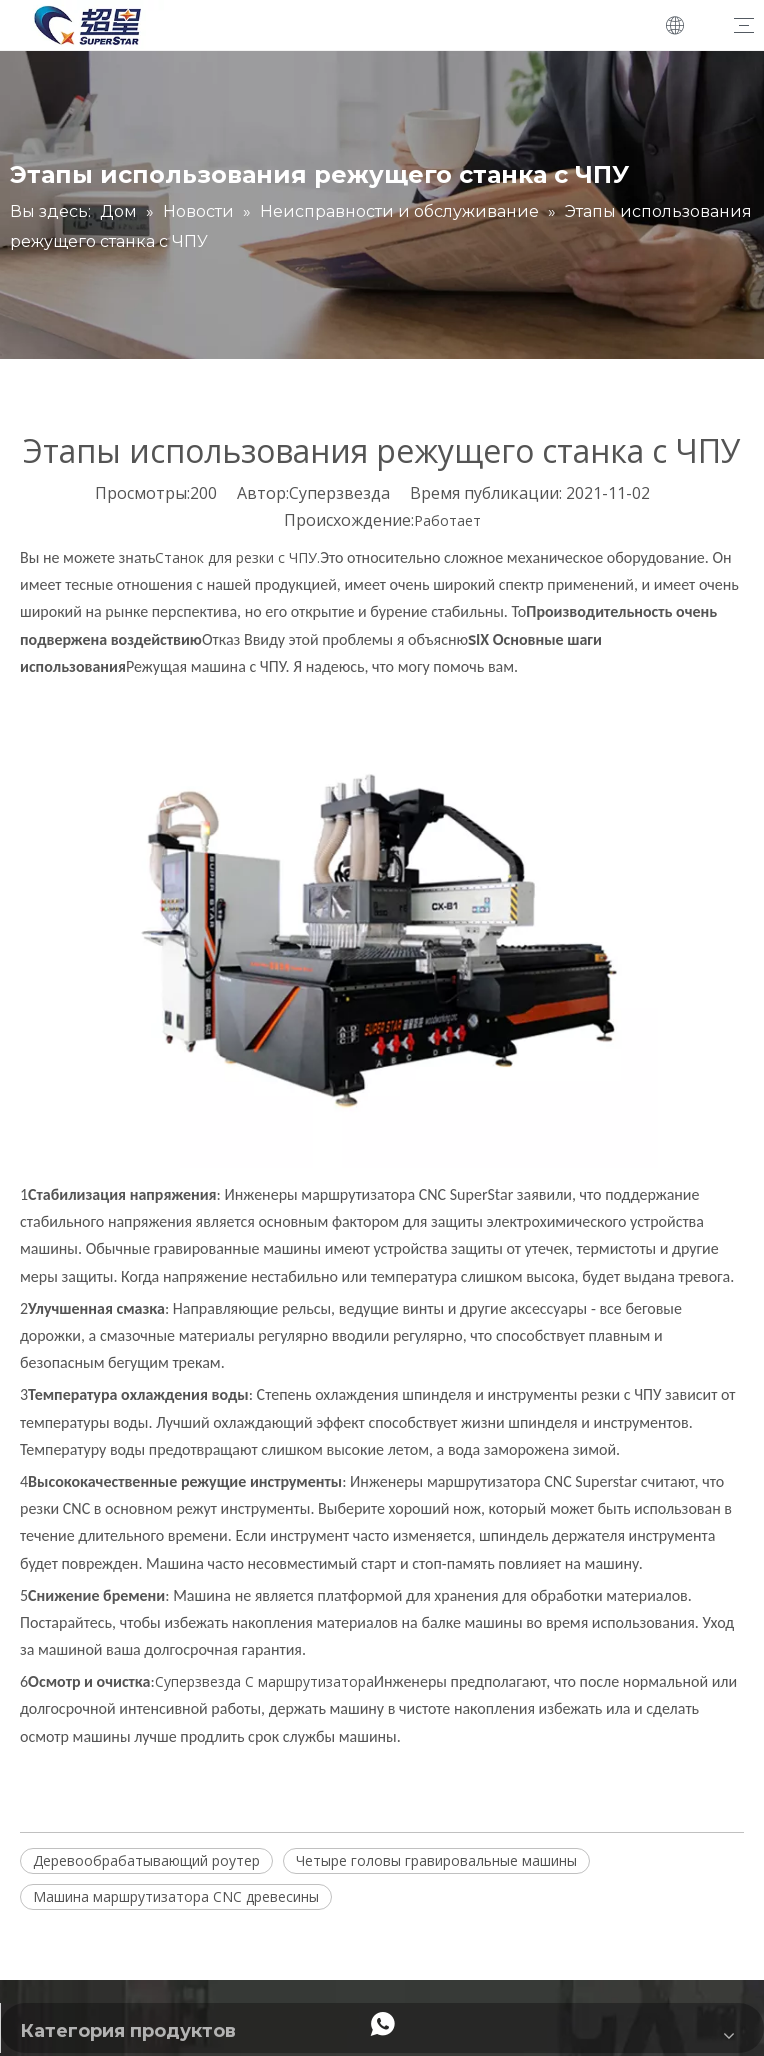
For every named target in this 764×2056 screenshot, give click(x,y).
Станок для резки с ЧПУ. (237, 557)
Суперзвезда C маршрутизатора (264, 1681)
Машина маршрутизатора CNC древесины (176, 1896)
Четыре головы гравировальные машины (436, 1860)
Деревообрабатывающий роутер (146, 1860)
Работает (447, 520)
